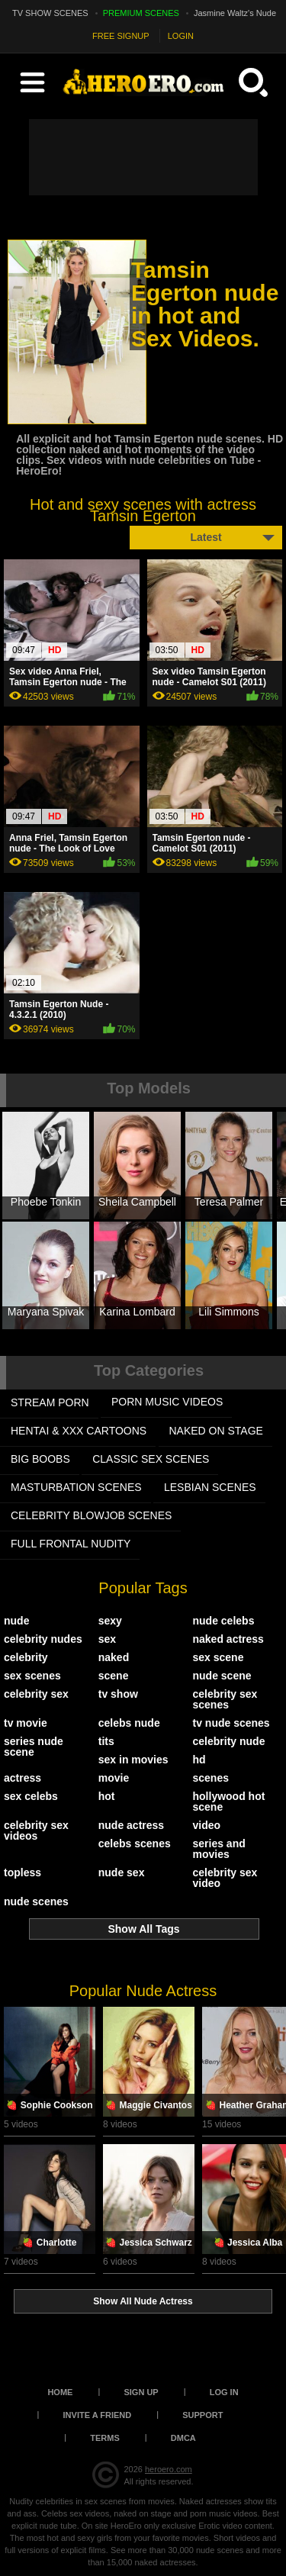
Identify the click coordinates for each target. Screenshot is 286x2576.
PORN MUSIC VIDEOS (167, 1402)
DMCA (183, 2437)
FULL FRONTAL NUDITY (70, 1544)
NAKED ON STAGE (216, 1431)
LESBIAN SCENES (210, 1487)
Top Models (149, 1088)
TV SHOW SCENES (50, 13)
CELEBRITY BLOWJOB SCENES (91, 1515)
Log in (224, 2392)
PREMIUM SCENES (141, 13)
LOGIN (181, 35)
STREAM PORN (50, 1402)
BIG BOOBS (40, 1459)
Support (202, 2415)
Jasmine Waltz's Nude (235, 13)
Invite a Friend (97, 2415)
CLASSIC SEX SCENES (150, 1459)
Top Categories (149, 1370)
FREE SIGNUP (120, 35)
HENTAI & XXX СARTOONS (78, 1431)
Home (59, 2392)
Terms (105, 2437)
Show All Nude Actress (142, 2301)
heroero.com (168, 2469)
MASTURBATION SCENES (76, 1487)
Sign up (141, 2392)
